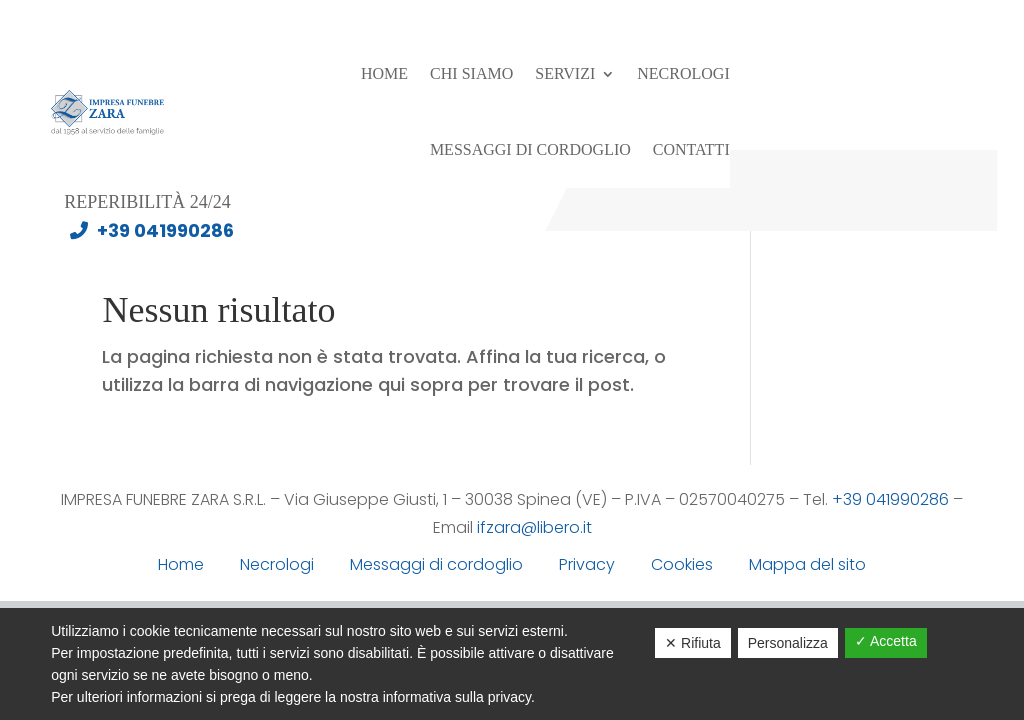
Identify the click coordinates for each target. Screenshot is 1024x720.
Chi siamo (471, 73)
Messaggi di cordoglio (530, 149)
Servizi (565, 73)
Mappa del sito (807, 564)
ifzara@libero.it (534, 527)
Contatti (691, 149)
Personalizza (788, 643)
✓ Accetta (886, 641)
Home (384, 73)
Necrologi (683, 73)
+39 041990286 (147, 230)
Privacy (587, 564)
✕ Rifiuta (693, 643)
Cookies (682, 564)
